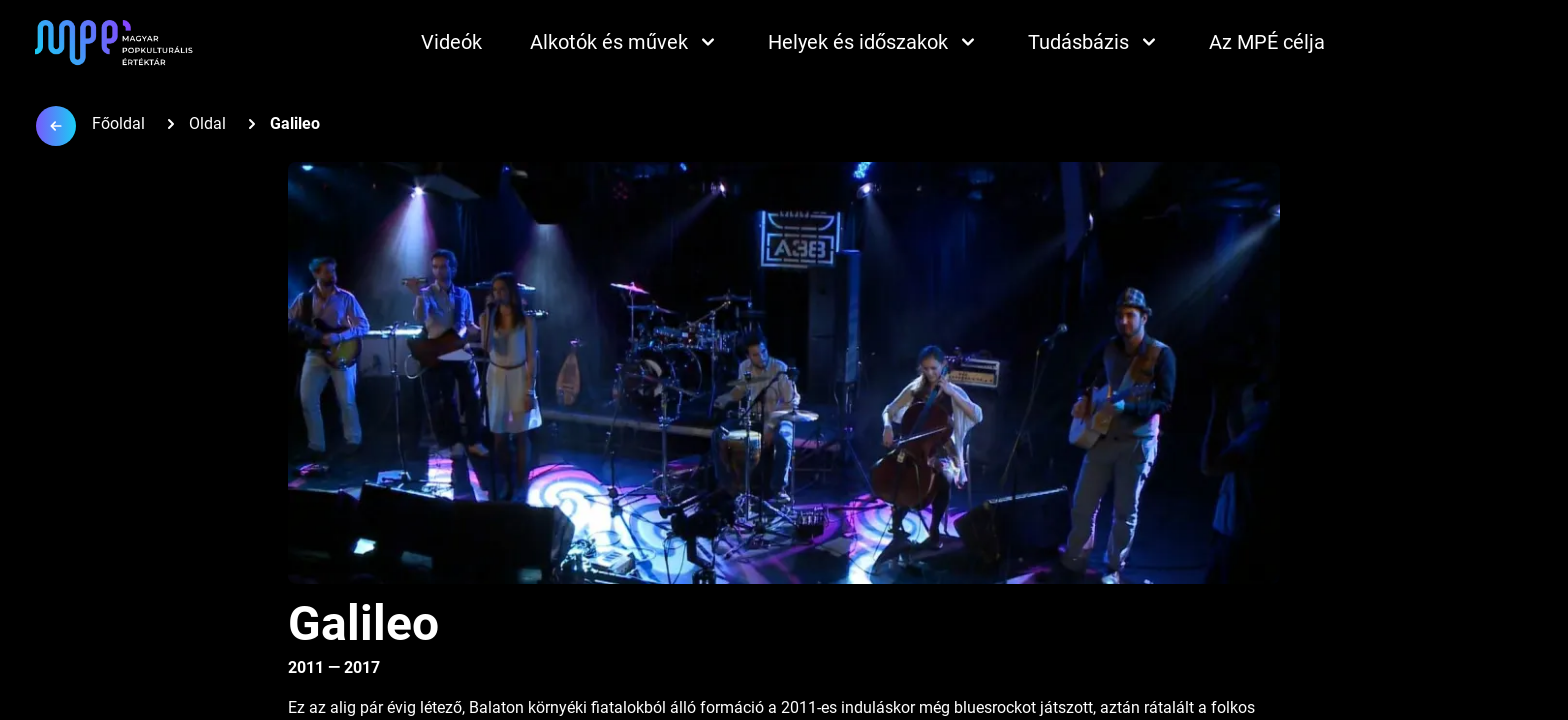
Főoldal (118, 123)
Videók (451, 42)
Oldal (207, 123)
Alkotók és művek (625, 42)
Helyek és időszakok (874, 42)
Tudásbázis (1094, 42)
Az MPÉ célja (1267, 42)
